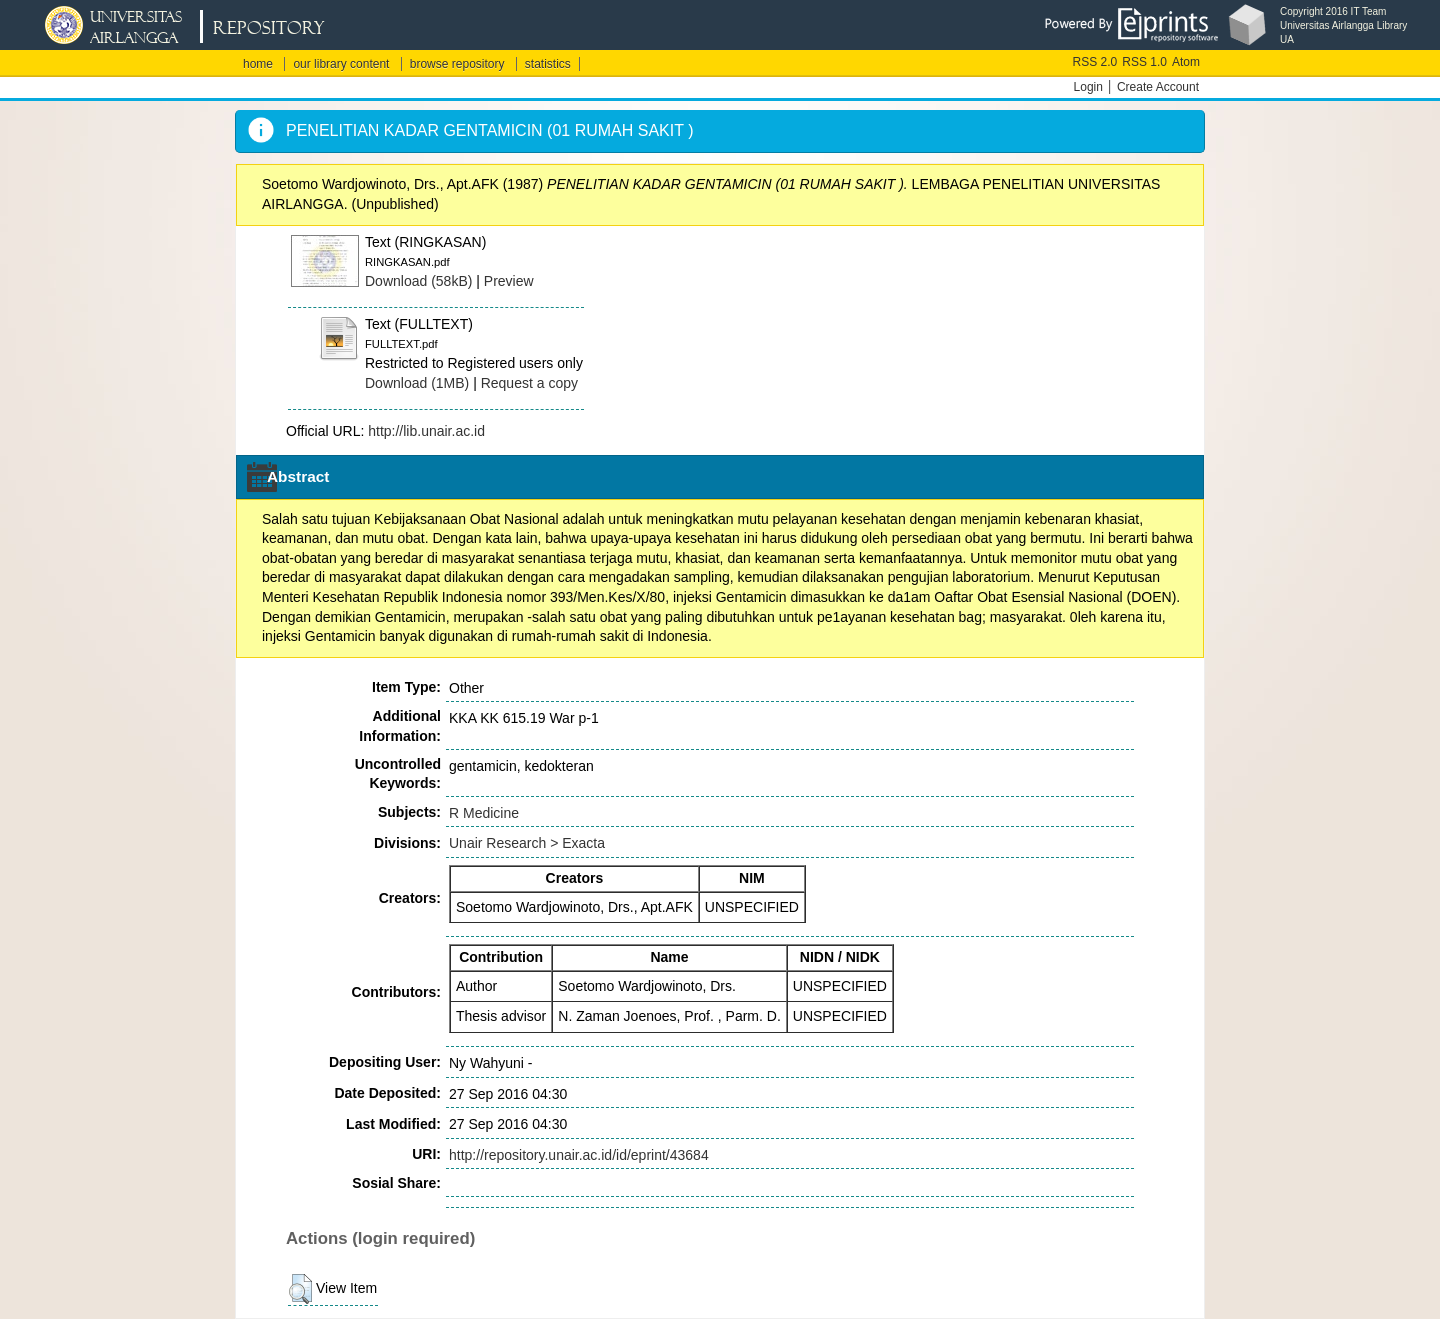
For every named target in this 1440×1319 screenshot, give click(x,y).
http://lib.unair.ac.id (426, 431)
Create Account (1158, 87)
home (258, 64)
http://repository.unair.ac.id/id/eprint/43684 (579, 1155)
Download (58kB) (418, 281)
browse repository (457, 64)
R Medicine (484, 813)
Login (1088, 87)
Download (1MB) (417, 383)
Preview (509, 281)
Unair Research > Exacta (527, 843)
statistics (548, 64)
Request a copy (529, 383)
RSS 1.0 (1144, 62)
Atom (1186, 62)
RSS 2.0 (1095, 62)
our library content (341, 64)
